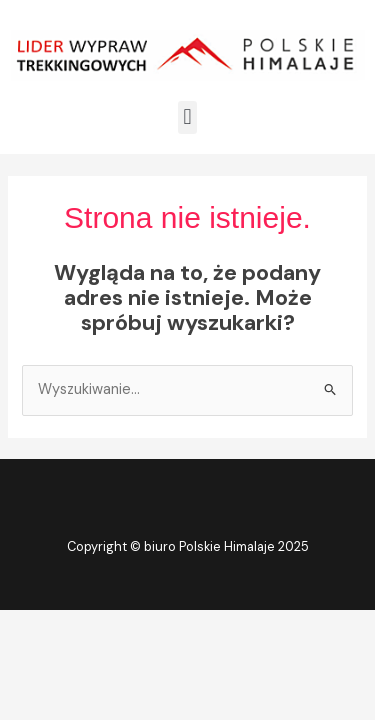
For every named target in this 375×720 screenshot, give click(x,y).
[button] (187, 117)
